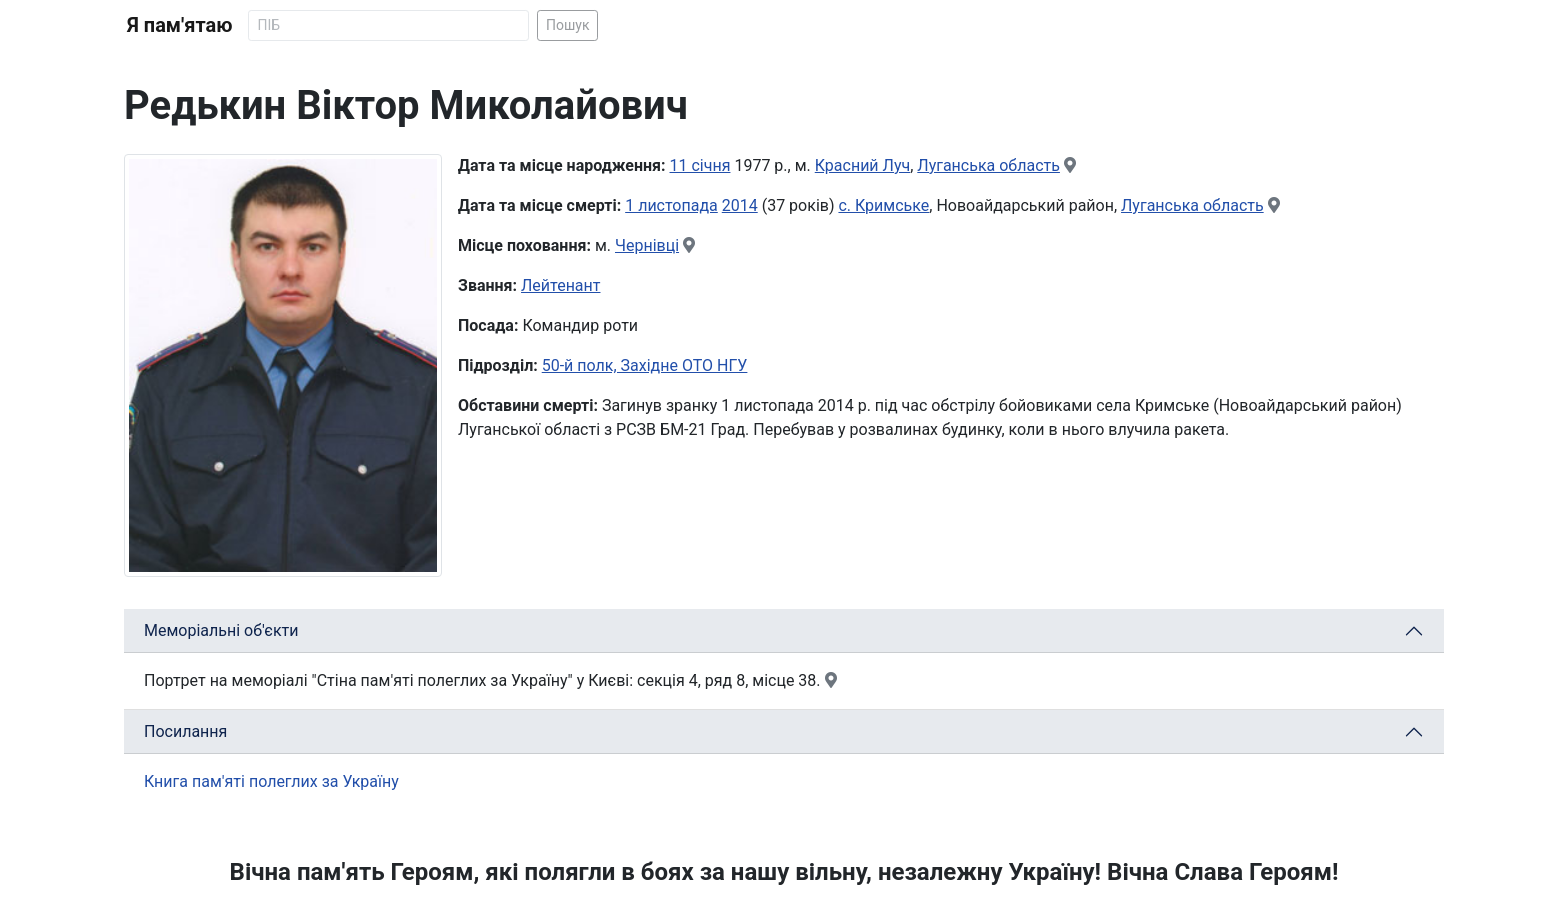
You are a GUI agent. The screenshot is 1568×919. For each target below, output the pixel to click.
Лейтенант (560, 285)
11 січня (700, 165)
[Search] (388, 25)
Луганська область (988, 165)
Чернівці (647, 245)
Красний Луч (862, 165)
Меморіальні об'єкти (221, 630)
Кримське (892, 205)
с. (846, 205)
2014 (740, 205)
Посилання (185, 731)
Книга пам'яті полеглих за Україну (271, 781)
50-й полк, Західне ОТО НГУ (645, 365)
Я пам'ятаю (179, 25)
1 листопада (671, 205)
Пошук (568, 25)
